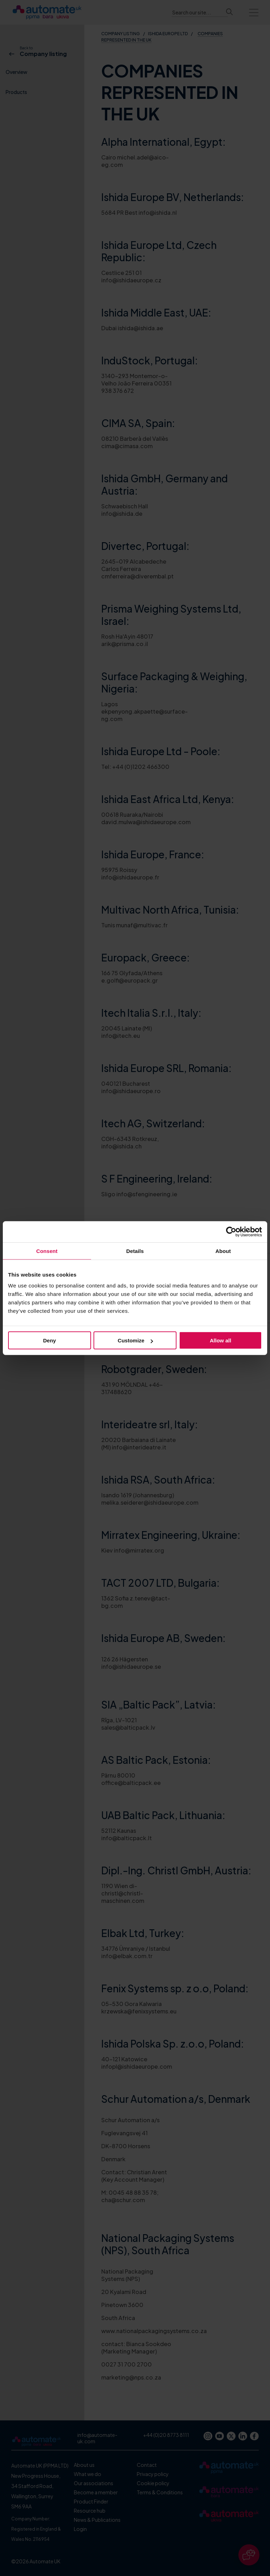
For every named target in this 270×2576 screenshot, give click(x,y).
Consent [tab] (47, 1251)
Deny (49, 1340)
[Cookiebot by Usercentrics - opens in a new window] (231, 1231)
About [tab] (223, 1251)
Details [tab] (135, 1251)
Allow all (220, 1340)
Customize (135, 1340)
